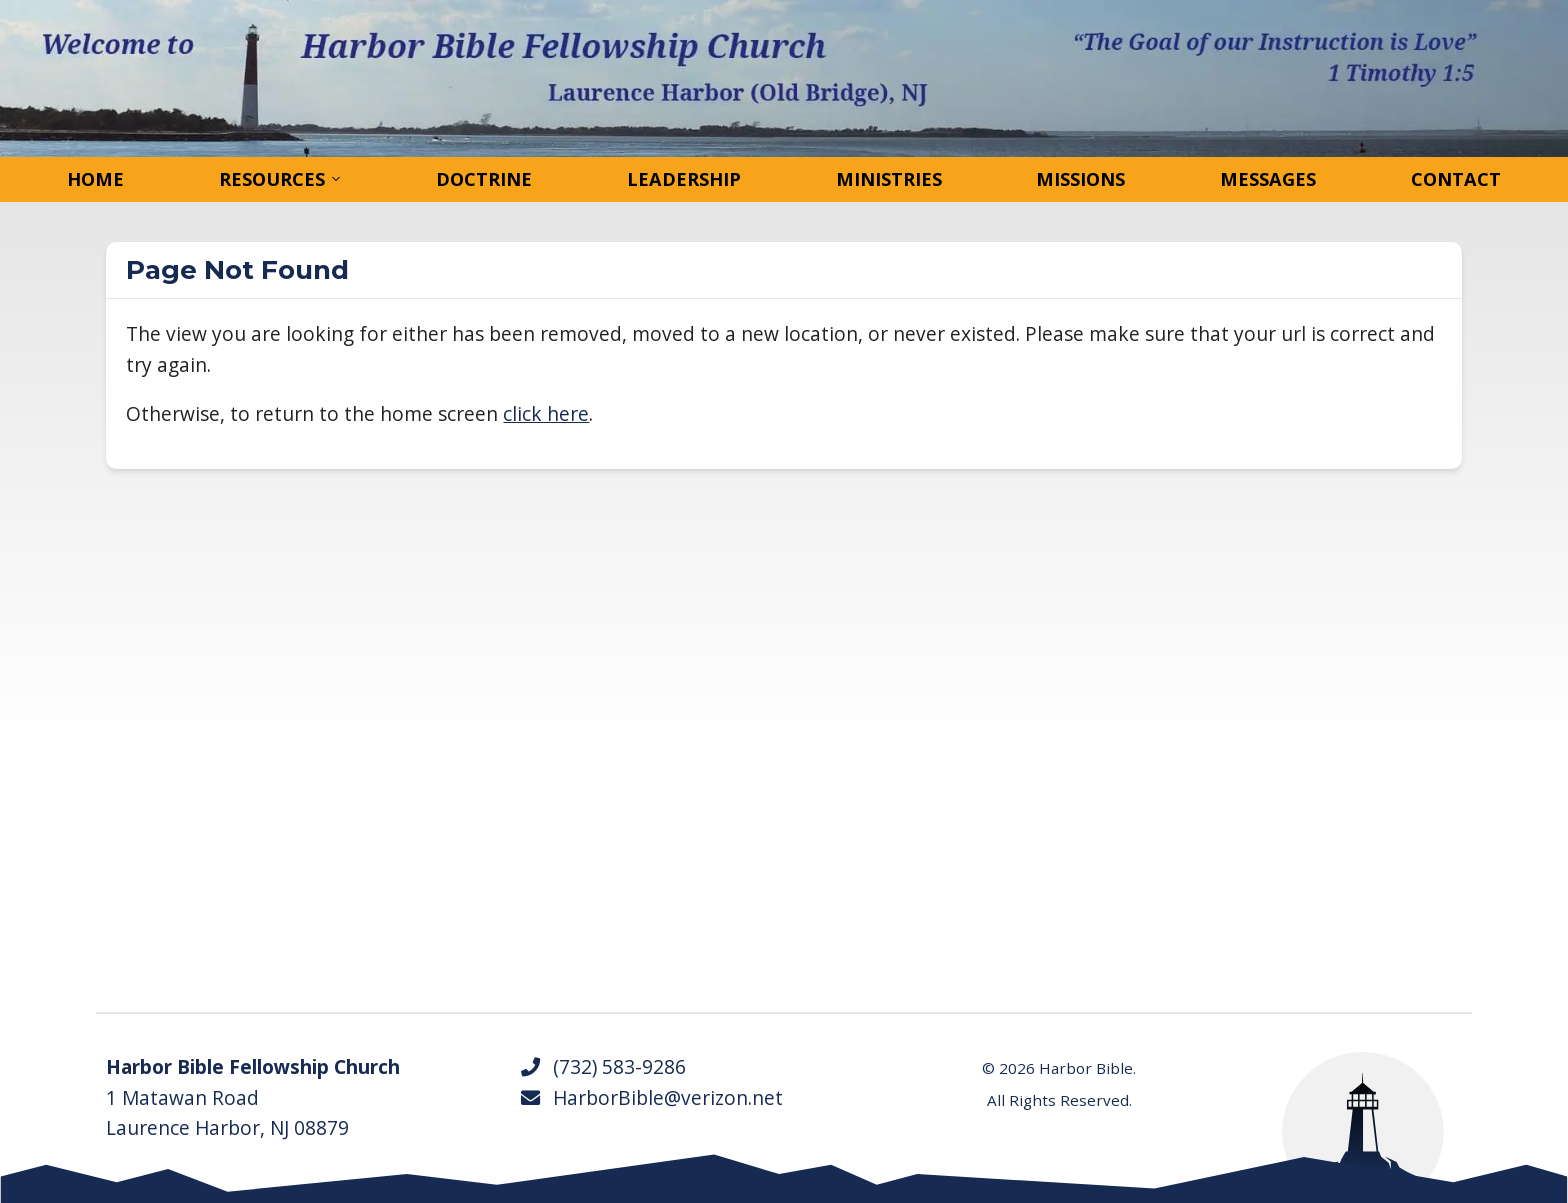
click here (546, 414)
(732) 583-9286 (602, 1067)
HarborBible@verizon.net (651, 1098)
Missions (1080, 179)
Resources (272, 179)
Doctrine (484, 179)
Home (95, 179)
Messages (1268, 179)
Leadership (684, 179)
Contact (1456, 179)
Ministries (889, 179)
